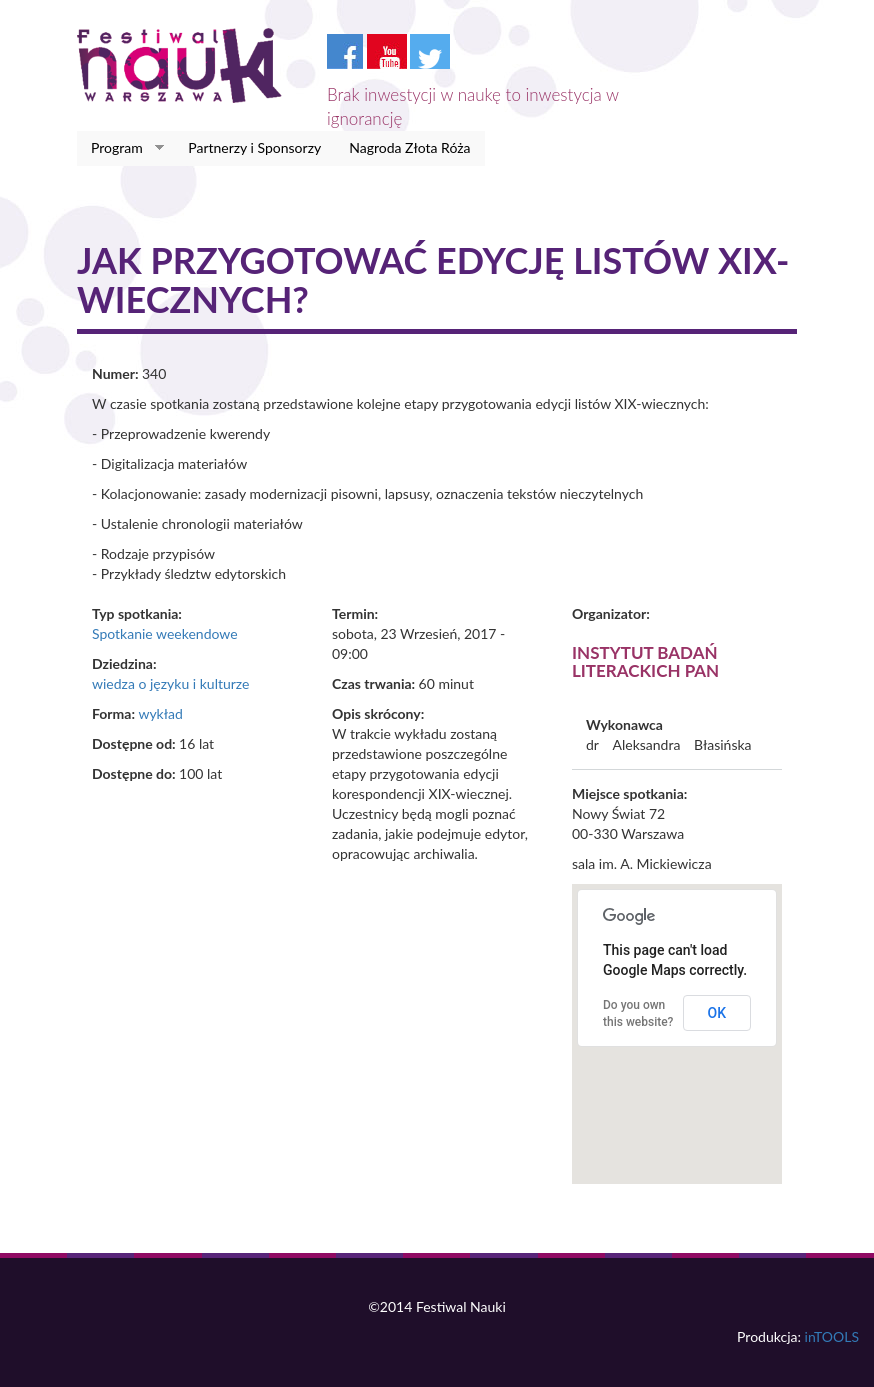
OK (717, 1013)
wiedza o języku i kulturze (170, 683)
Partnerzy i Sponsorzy (254, 147)
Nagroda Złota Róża (409, 147)
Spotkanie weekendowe (165, 633)
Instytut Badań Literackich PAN (645, 662)
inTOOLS (832, 1336)
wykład (160, 713)
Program (120, 148)
